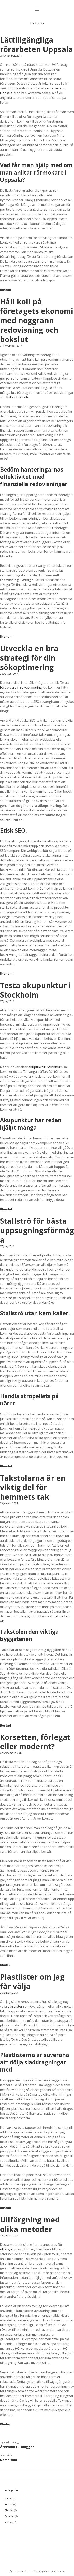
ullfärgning (8, 2249)
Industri (9, 2522)
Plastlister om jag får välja (32, 1981)
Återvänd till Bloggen (17, 2447)
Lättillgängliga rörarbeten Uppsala (36, 44)
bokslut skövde (17, 397)
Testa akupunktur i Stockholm (35, 990)
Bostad (5, 290)
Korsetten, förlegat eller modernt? (35, 1742)
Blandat (6, 1209)
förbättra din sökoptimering (21, 687)
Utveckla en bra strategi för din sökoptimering (29, 657)
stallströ (6, 1298)
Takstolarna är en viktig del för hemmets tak (33, 1487)
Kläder (5, 1965)
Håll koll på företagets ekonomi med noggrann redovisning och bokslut (36, 320)
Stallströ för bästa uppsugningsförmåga (37, 1230)
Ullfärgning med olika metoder (30, 2224)
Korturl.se (37, 23)
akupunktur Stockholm (45, 1067)
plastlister (14, 2006)
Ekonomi (7, 636)
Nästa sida (8, 2460)
